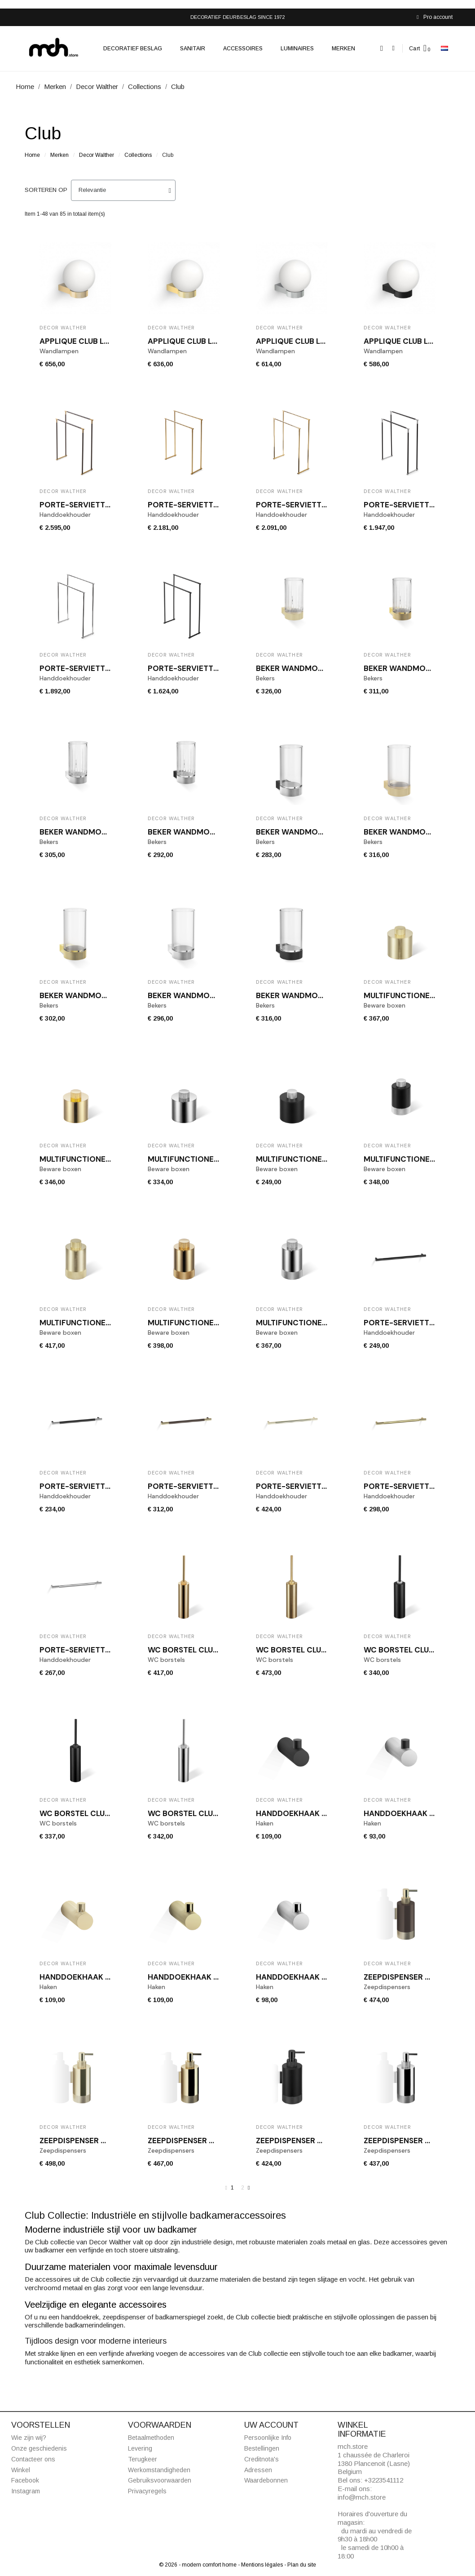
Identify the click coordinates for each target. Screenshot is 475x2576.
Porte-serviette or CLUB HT (314, 505)
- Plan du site (300, 2565)
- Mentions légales (261, 2565)
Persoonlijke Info (267, 2437)
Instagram (25, 2491)
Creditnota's (261, 2459)
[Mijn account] (393, 48)
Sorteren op (46, 190)
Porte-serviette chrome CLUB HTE (111, 1650)
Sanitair (192, 48)
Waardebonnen (266, 2480)
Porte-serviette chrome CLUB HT (109, 668)
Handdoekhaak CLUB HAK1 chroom (327, 1977)
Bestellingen (261, 2448)
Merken (343, 48)
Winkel (20, 2470)
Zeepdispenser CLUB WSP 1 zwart (322, 2140)
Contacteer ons (33, 2459)
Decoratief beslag (132, 48)
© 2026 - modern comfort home (198, 2565)
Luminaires (297, 48)
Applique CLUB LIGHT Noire (417, 341)
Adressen (258, 2470)
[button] (381, 48)
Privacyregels (147, 2491)
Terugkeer (142, 2459)
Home (32, 155)
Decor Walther (96, 155)
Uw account (271, 2425)
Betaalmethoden (151, 2437)
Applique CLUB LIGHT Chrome (315, 341)
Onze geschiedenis (39, 2448)
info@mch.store (362, 2497)
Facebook (25, 2480)
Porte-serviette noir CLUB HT (210, 668)
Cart (414, 48)
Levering (140, 2448)
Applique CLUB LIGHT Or (195, 341)
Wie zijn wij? (28, 2437)
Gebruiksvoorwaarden (159, 2480)
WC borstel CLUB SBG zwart (97, 1813)
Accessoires (243, 48)
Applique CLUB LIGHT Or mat (97, 341)
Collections (138, 155)
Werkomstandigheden (159, 2470)
